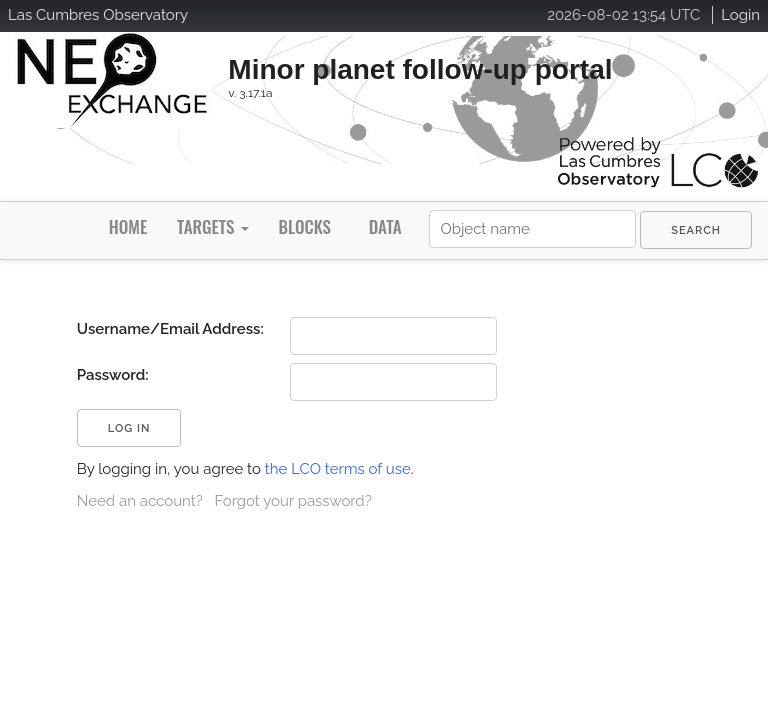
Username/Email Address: (170, 329)
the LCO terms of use (338, 469)
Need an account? (140, 501)
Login (740, 15)
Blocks (304, 226)
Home (128, 226)
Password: (113, 375)
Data (385, 226)
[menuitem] (696, 230)
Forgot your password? (292, 501)
